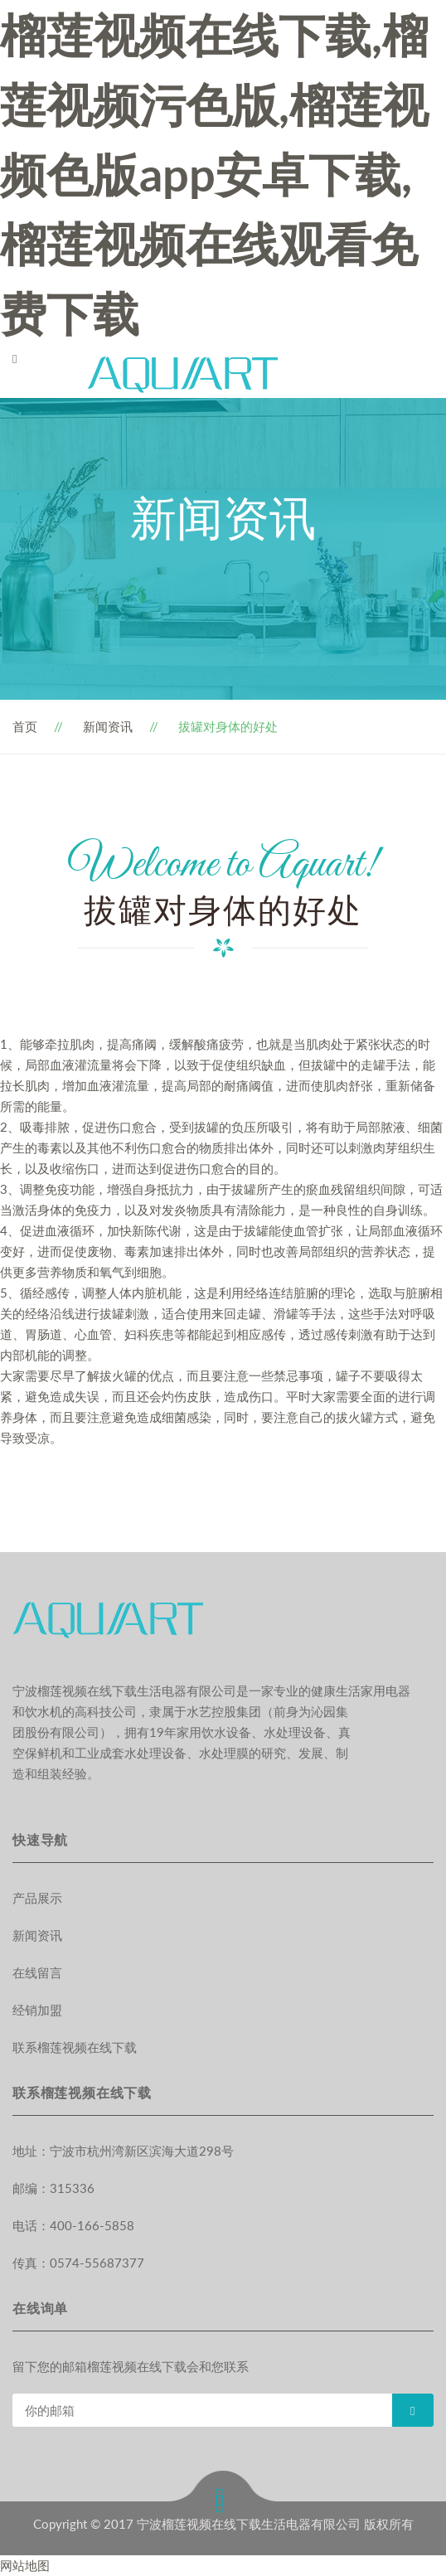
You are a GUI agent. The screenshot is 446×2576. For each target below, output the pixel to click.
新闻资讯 (108, 726)
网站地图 (25, 2565)
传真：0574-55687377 (78, 2262)
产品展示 (37, 1897)
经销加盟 (37, 2009)
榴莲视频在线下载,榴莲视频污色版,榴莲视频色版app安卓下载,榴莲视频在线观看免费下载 (214, 174)
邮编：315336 (53, 2188)
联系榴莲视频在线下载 (74, 2047)
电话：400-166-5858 (73, 2225)
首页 (24, 726)
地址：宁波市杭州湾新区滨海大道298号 (123, 2150)
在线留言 (37, 1972)
